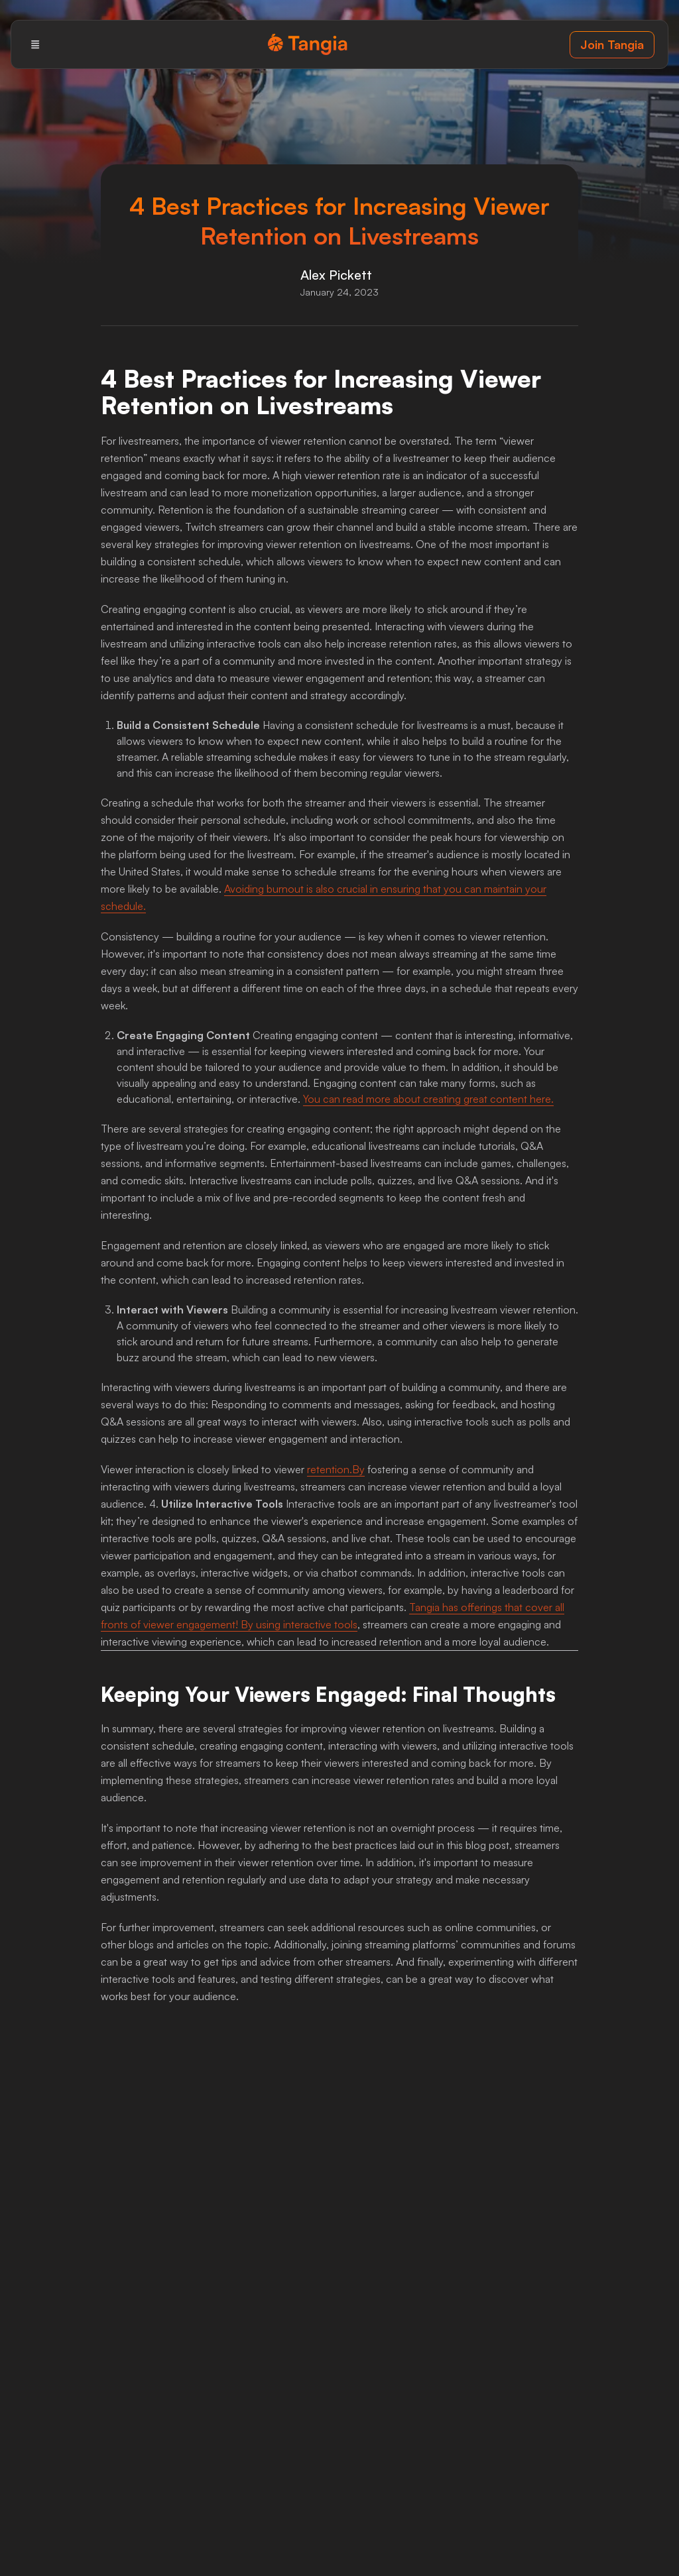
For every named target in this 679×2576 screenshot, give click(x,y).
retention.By (336, 1469)
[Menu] (35, 44)
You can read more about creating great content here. (428, 1098)
